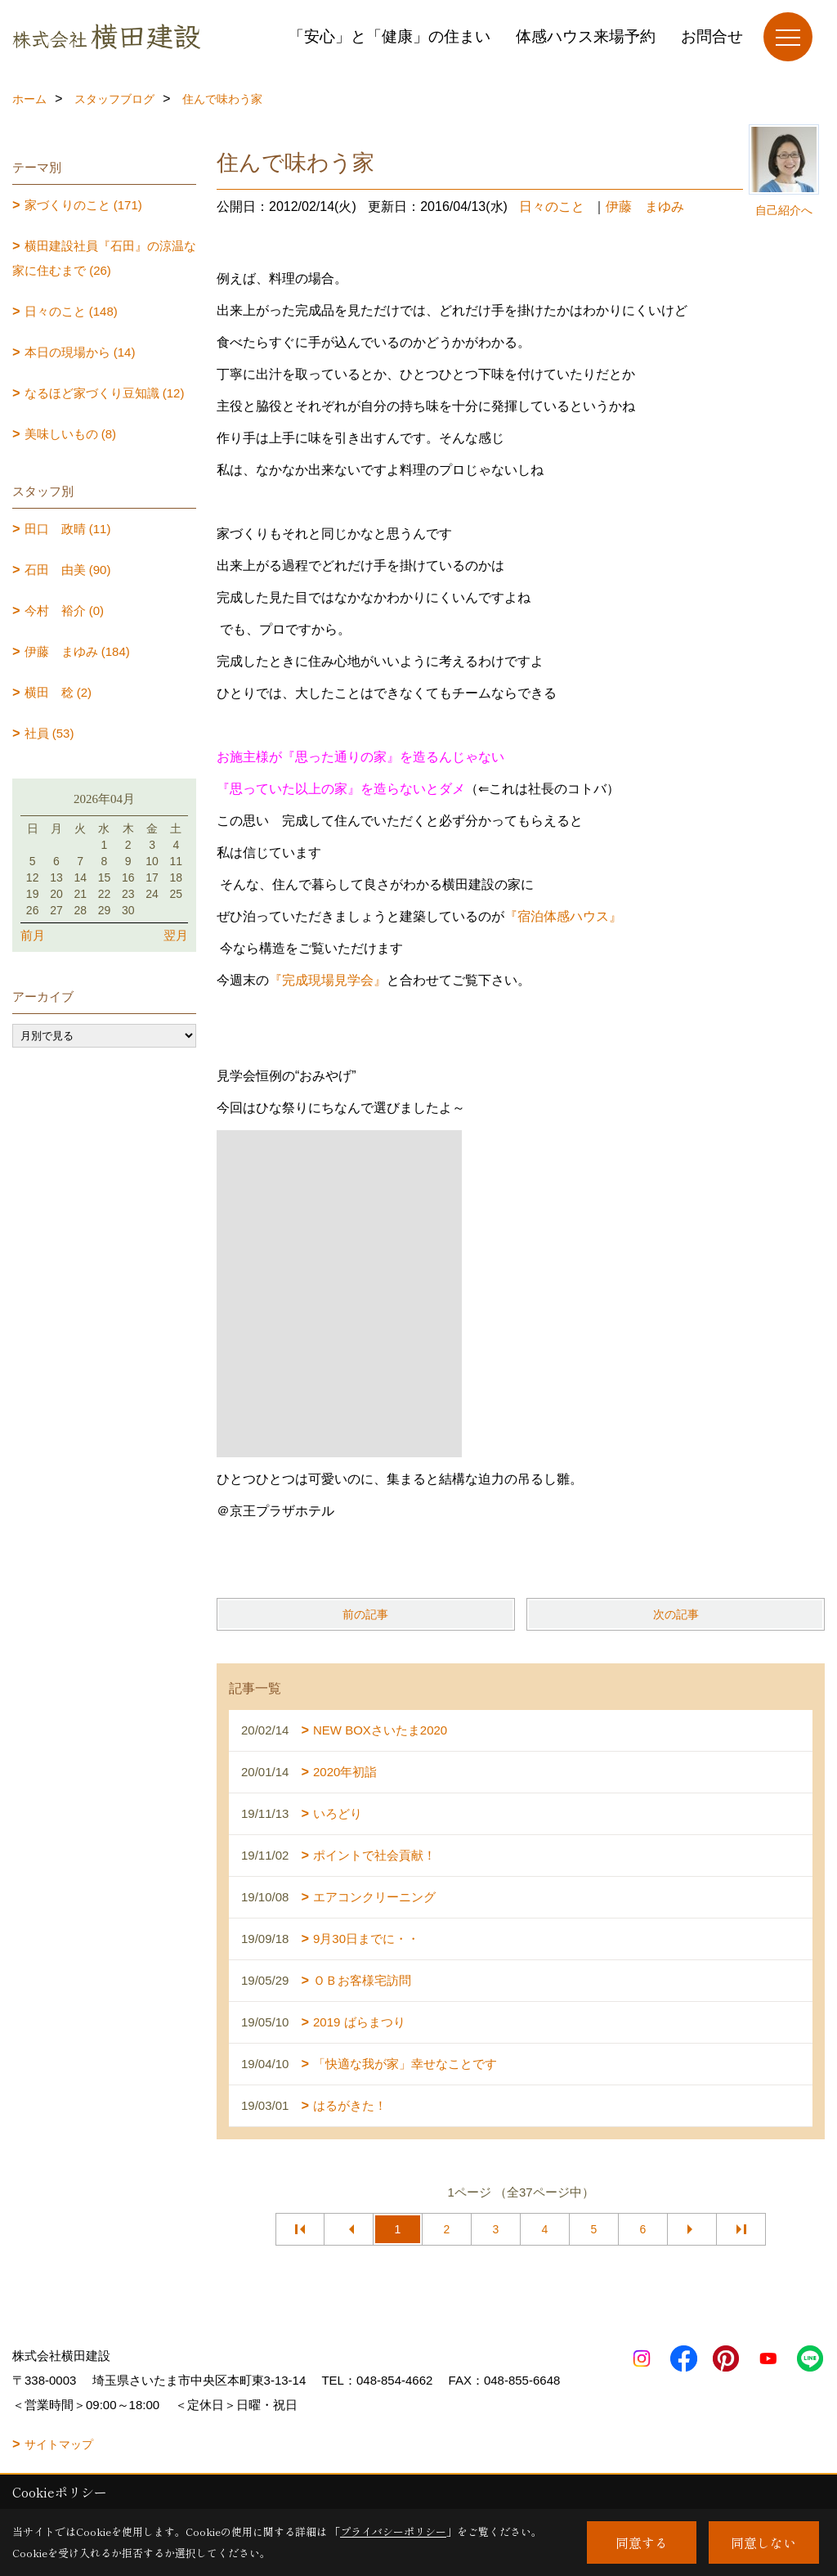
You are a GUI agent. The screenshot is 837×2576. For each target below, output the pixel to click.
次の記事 (676, 1614)
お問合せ (712, 36)
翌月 (175, 935)
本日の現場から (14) (80, 352)
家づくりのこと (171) (83, 205)
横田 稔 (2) (58, 692)
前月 (32, 935)
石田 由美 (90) (68, 570)
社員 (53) (49, 733)
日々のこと (551, 206)
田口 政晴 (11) (68, 529)
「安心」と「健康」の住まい (389, 36)
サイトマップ (59, 2444)
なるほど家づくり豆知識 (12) (105, 393)
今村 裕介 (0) (65, 610)
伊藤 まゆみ (645, 206)
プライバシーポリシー (393, 2531)
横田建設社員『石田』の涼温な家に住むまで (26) (104, 258)
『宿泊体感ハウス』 (563, 916)
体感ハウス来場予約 (586, 36)
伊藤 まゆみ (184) (77, 651)
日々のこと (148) (71, 311)
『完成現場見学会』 (328, 980)
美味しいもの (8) (71, 434)
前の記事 (365, 1614)
